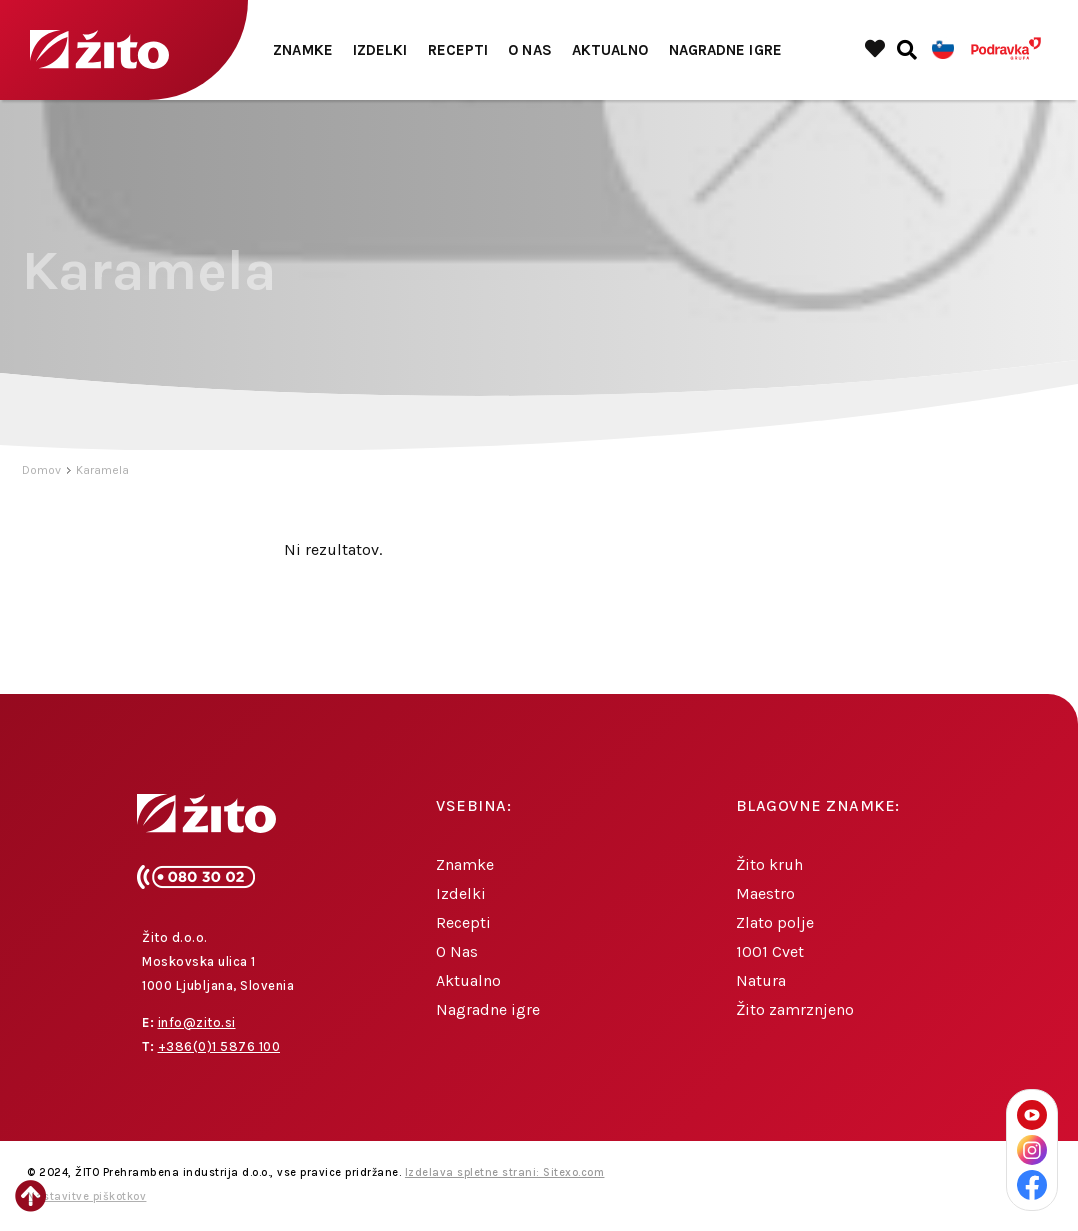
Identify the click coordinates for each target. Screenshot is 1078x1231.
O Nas (530, 50)
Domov (41, 470)
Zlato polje (775, 922)
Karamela (102, 470)
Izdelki (380, 50)
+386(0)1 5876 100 (219, 1046)
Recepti (458, 50)
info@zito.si (197, 1022)
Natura (761, 980)
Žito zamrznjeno (795, 1009)
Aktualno (610, 50)
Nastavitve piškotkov (86, 1196)
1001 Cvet (770, 951)
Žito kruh (769, 864)
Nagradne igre (725, 50)
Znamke (303, 50)
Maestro (765, 893)
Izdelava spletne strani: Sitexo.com (505, 1172)
